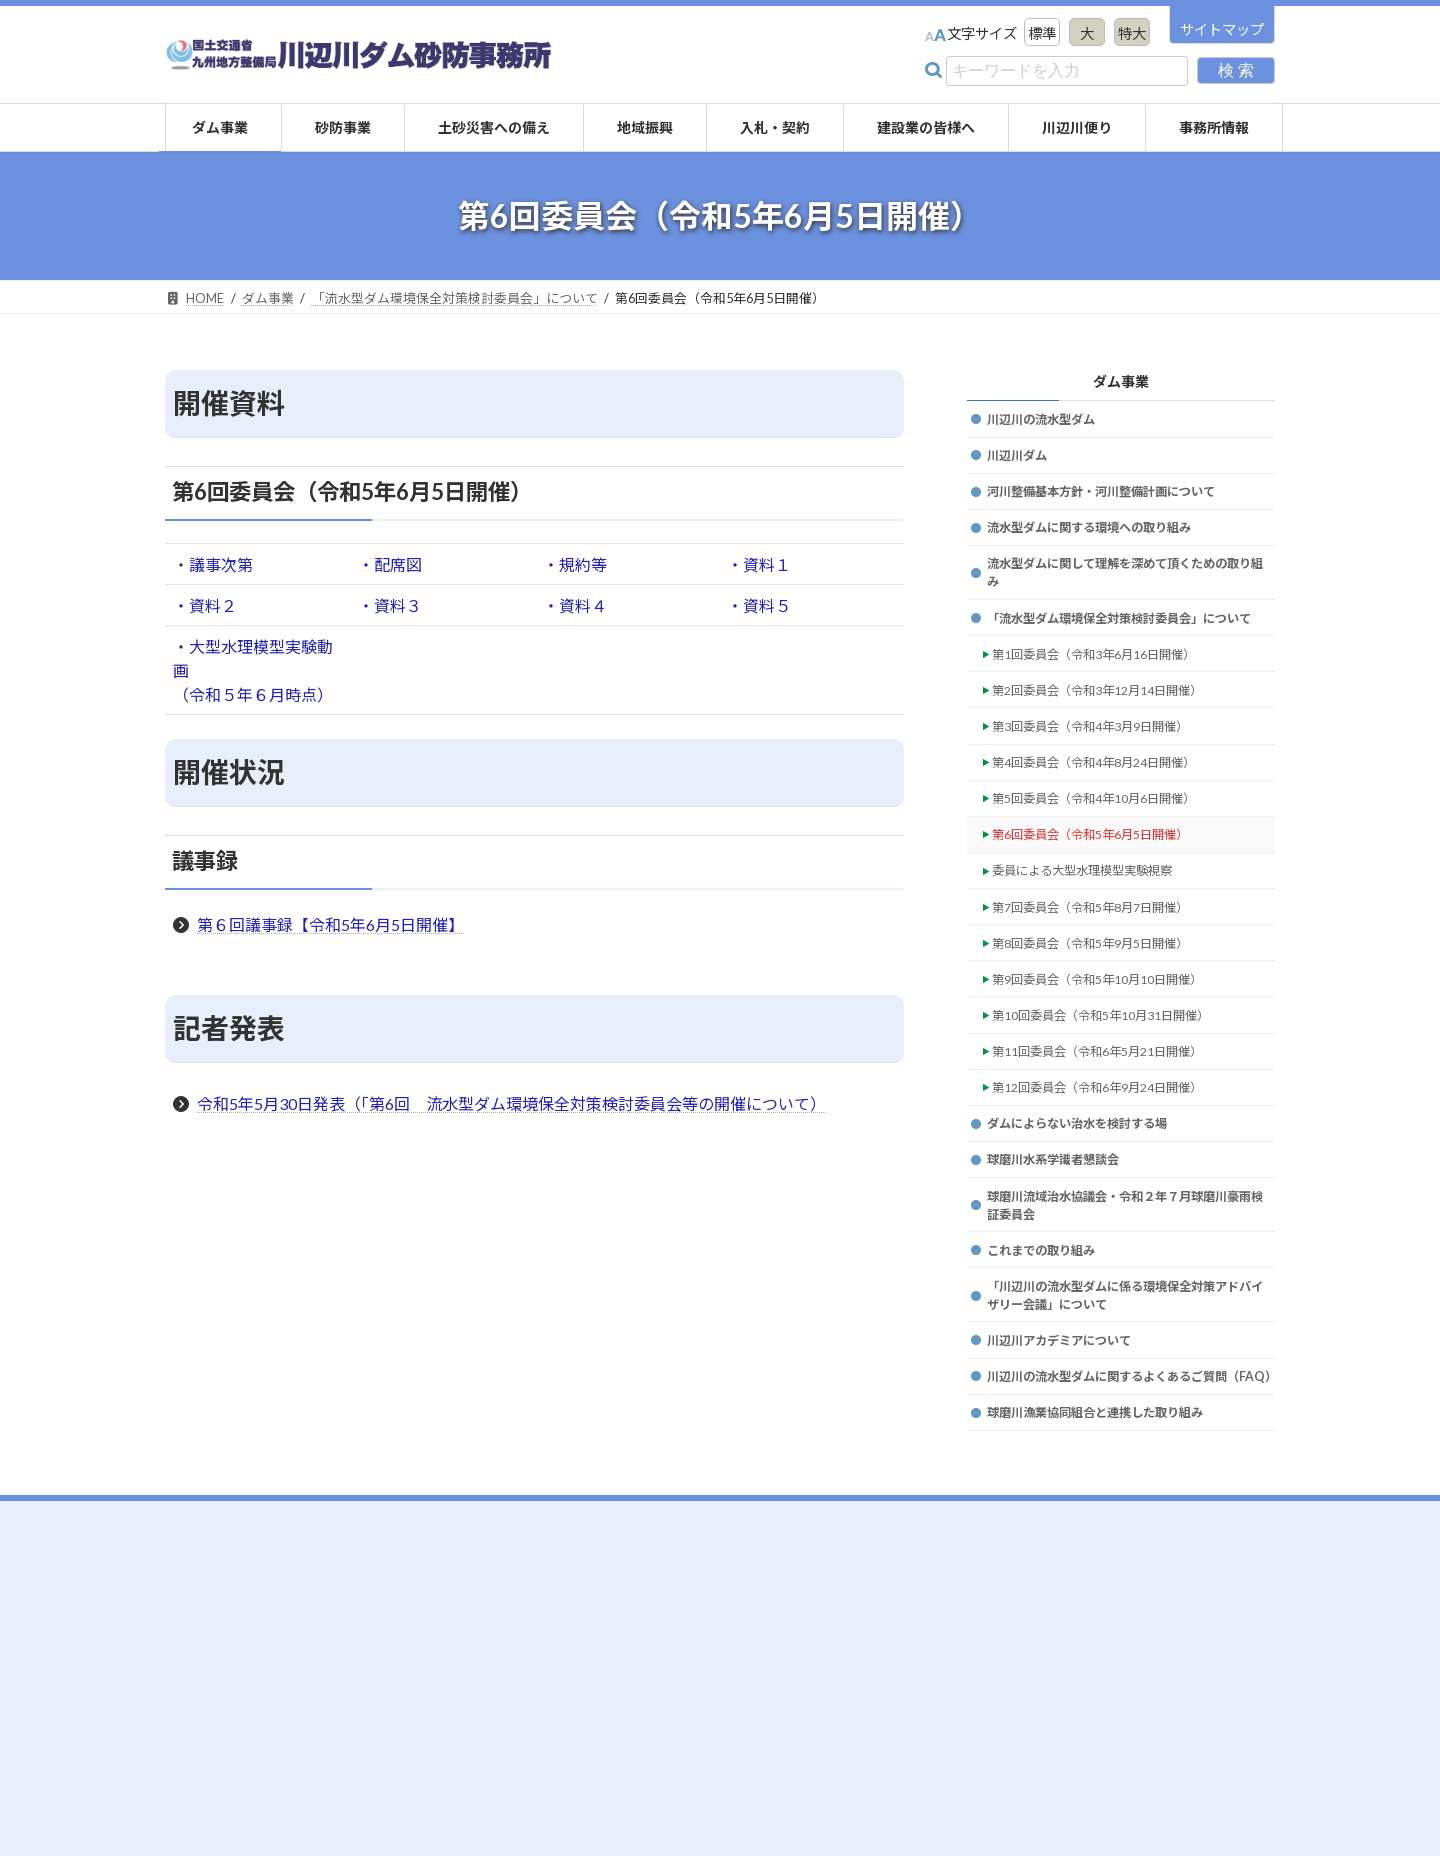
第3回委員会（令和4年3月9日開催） (1109, 786)
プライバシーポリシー (1205, 1748)
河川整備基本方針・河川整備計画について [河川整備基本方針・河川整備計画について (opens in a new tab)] (1120, 502)
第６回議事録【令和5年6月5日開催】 (330, 924)
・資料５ (759, 605)
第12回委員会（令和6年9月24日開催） (1117, 1192)
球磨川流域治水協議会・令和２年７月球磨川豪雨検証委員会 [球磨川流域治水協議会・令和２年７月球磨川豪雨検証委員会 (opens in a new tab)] (1127, 1324)
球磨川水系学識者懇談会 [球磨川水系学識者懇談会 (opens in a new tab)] (1064, 1273)
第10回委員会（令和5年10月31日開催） (1121, 1111)
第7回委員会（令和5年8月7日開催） (1109, 989)
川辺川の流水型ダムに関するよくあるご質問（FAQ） (1127, 1526)
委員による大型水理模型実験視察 (1100, 948)
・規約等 (575, 564)
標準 (1042, 33)
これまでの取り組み (1050, 1374)
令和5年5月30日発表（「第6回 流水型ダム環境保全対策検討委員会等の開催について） (511, 1103)
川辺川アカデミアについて (1071, 1476)
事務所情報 (1170, 1698)
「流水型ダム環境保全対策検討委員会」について (1127, 654)
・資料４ (575, 605)
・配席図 (390, 564)
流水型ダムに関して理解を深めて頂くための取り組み (1127, 594)
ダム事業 (1121, 380)
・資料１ (759, 564)
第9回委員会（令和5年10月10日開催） (1117, 1070)
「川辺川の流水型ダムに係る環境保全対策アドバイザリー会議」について (1127, 1425)
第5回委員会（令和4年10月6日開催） (1113, 867)
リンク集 (1163, 1723)
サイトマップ (1222, 29)
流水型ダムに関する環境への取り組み (1106, 543)
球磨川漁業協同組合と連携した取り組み (1113, 1577)
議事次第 (221, 564)
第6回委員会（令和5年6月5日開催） (1109, 908)
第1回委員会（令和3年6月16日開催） (1113, 705)
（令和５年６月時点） (253, 694)
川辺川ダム (1022, 462)
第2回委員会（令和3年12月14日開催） (1117, 745)
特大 (1132, 33)
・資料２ (205, 605)
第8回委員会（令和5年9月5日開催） (1109, 1030)
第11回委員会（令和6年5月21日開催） (1117, 1151)
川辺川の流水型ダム (1050, 421)
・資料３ (390, 605)
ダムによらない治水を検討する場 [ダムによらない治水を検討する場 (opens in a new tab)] (1092, 1233)
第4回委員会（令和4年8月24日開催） (1113, 827)
